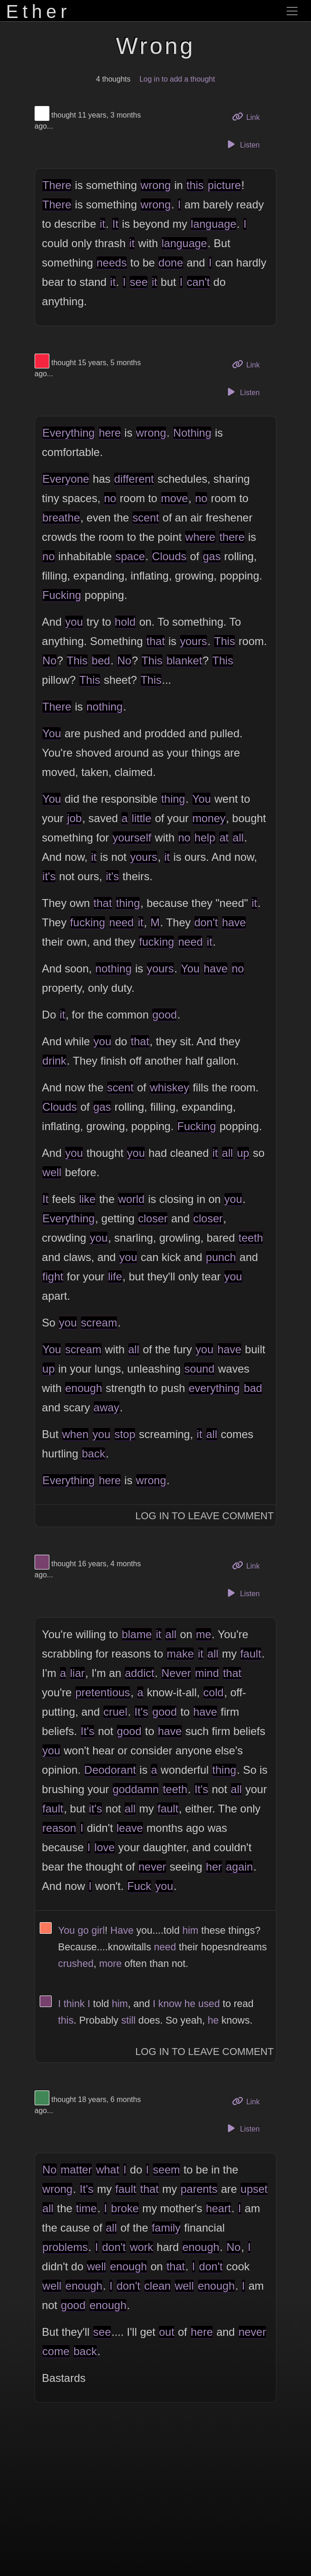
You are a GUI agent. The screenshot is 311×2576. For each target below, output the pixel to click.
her (214, 1866)
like (87, 1199)
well (51, 1172)
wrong (156, 185)
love (105, 1847)
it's (49, 876)
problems (65, 2247)
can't (198, 282)
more (110, 1963)
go (83, 1930)
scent (145, 517)
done (170, 262)
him (190, 1930)
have (234, 922)
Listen (242, 144)
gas (212, 556)
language (213, 224)
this (194, 185)
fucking (87, 922)
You (51, 733)
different (134, 479)
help (204, 837)
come (56, 2351)
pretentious (102, 1692)
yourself (132, 837)
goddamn (136, 1789)
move (174, 498)
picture (224, 185)
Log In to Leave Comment (204, 1516)
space (130, 556)
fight (52, 1276)
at (223, 837)
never (152, 1866)
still (128, 2020)
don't (206, 922)
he (190, 2003)
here (110, 432)
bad (253, 1388)
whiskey (169, 1087)
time (86, 2208)
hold (125, 622)
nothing (104, 706)
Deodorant (110, 1770)
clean (157, 2286)
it (102, 224)
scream (99, 1322)
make (180, 1653)
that (155, 641)
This (224, 641)
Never (176, 1673)
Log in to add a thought (177, 79)
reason (59, 1828)
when (75, 1434)
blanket (184, 660)
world (131, 1199)
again (239, 1866)
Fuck (139, 1886)
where (200, 537)
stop (124, 1434)
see (139, 282)
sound (199, 1368)
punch (221, 1257)
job (74, 818)
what (108, 2169)
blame (137, 1634)
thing (173, 799)
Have (121, 1930)
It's (141, 1711)
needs (111, 262)
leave (130, 1828)
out (166, 2332)
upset (254, 2189)
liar (77, 1673)
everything (214, 1388)
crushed (76, 1963)
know (169, 2003)
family (166, 2227)
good (164, 1014)
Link (249, 116)
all (238, 837)
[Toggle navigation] (292, 11)
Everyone (65, 479)
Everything (68, 432)
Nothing (192, 432)
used (209, 2003)
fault (250, 1653)
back (93, 1453)
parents (198, 2189)
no (110, 498)
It (115, 224)
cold (213, 1692)
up (243, 1153)
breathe (61, 517)
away (107, 1407)
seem (166, 2169)
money (209, 818)
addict (139, 1673)
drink (54, 1060)
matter (76, 2169)
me (203, 1634)
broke (125, 2208)
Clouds (169, 556)
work (141, 2247)
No (49, 660)
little (141, 818)
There (57, 185)
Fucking (61, 595)
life (115, 1276)
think (74, 2003)
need (121, 922)
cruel (115, 1711)
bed (101, 660)
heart (218, 2208)
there (232, 537)
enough (83, 1388)
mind (207, 1673)
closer (152, 1218)
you (74, 622)
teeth (251, 1238)
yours (193, 641)
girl (98, 1930)
